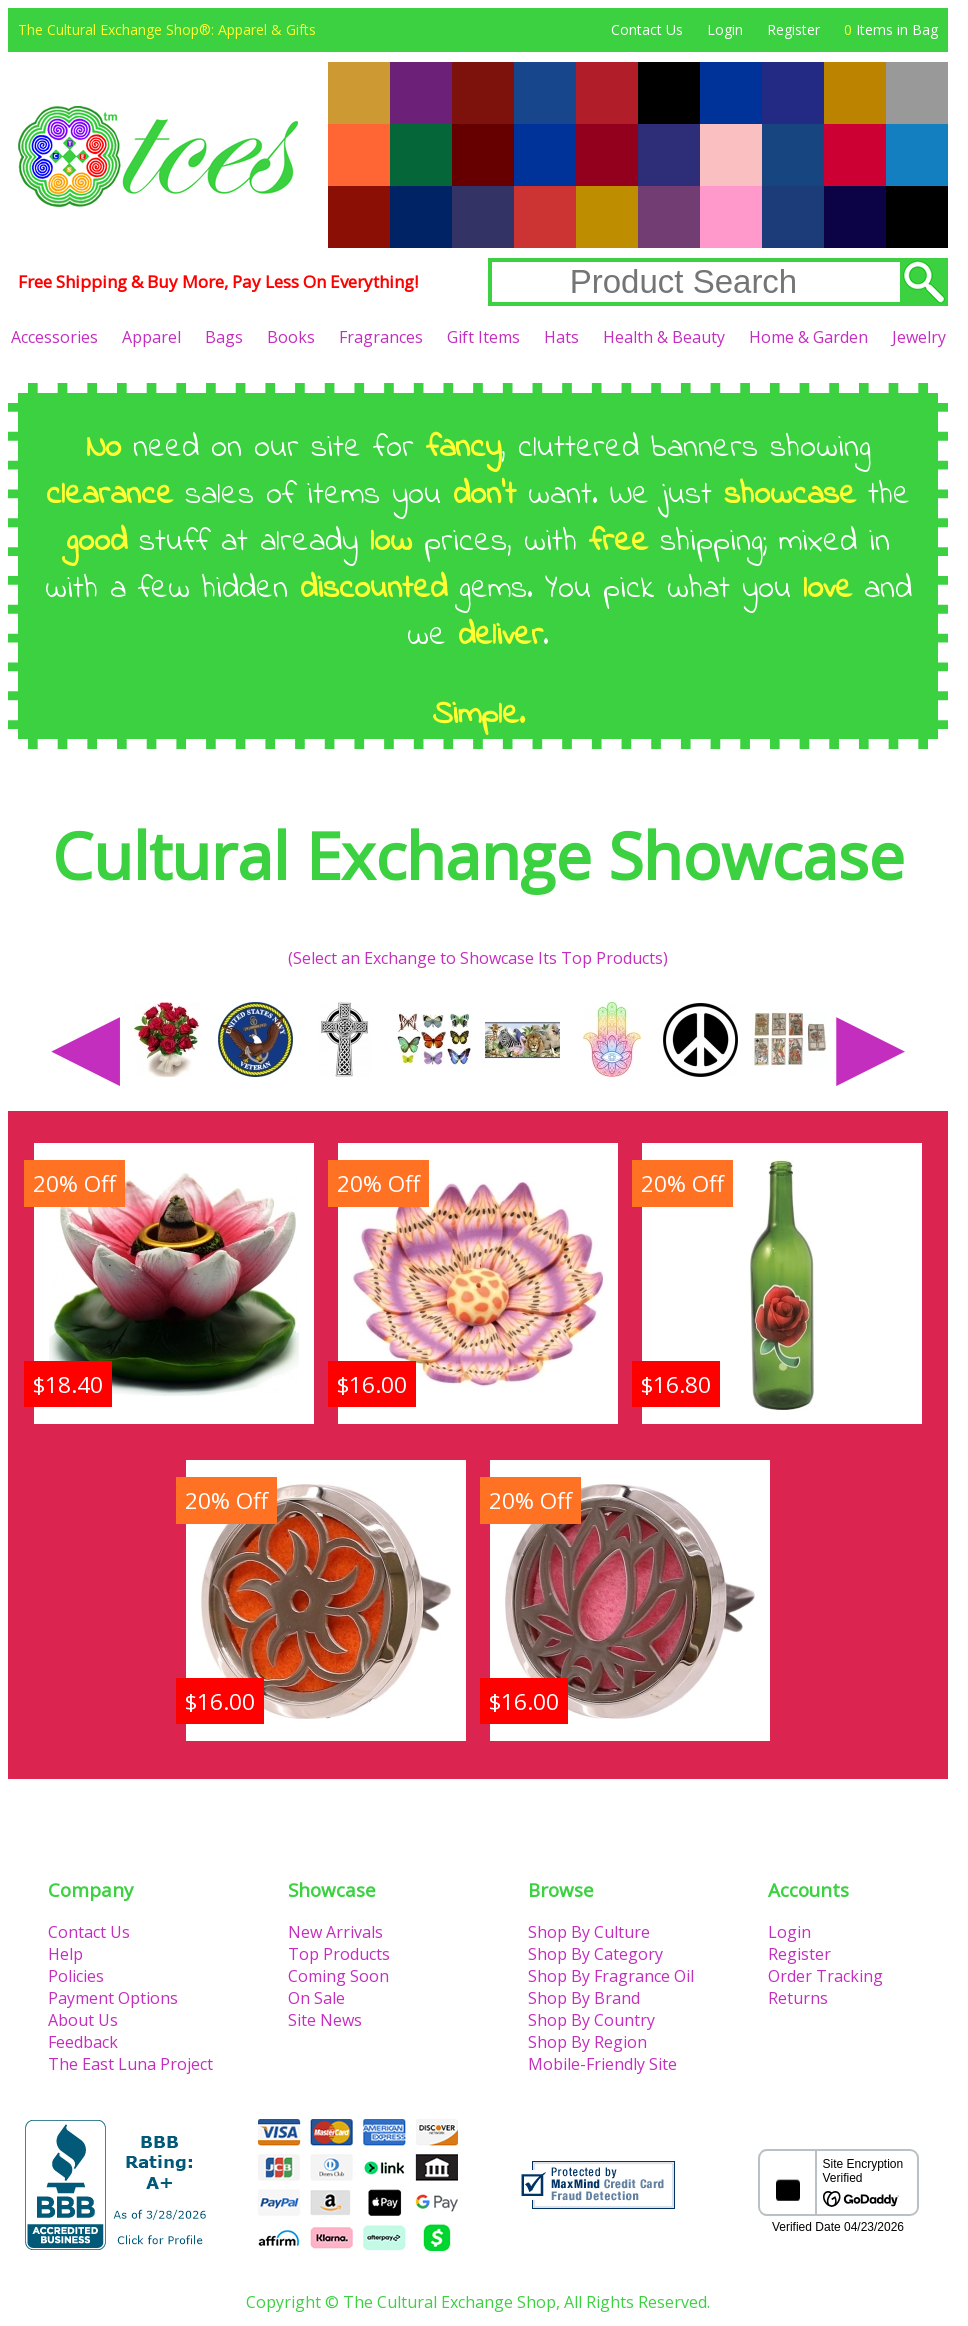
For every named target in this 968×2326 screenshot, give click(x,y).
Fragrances (381, 337)
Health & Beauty (664, 337)
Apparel (151, 337)
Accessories (54, 337)
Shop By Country (591, 2020)
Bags (224, 337)
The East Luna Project (130, 2064)
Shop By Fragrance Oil (611, 1976)
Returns (798, 1998)
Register (793, 29)
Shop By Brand (584, 1998)
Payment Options (113, 1998)
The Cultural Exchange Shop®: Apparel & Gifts (167, 29)
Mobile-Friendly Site (602, 2064)
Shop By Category (595, 1954)
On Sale (316, 1998)
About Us (83, 2020)
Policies (76, 1976)
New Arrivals (335, 1932)
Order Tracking (825, 1976)
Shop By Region (587, 2042)
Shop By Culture (589, 1932)
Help (65, 1954)
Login (725, 29)
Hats (561, 337)
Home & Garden (808, 337)
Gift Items (483, 337)
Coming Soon (338, 1976)
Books (291, 337)
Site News (325, 2020)
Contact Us (647, 29)
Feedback (83, 2042)
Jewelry (919, 337)
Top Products (339, 1954)
